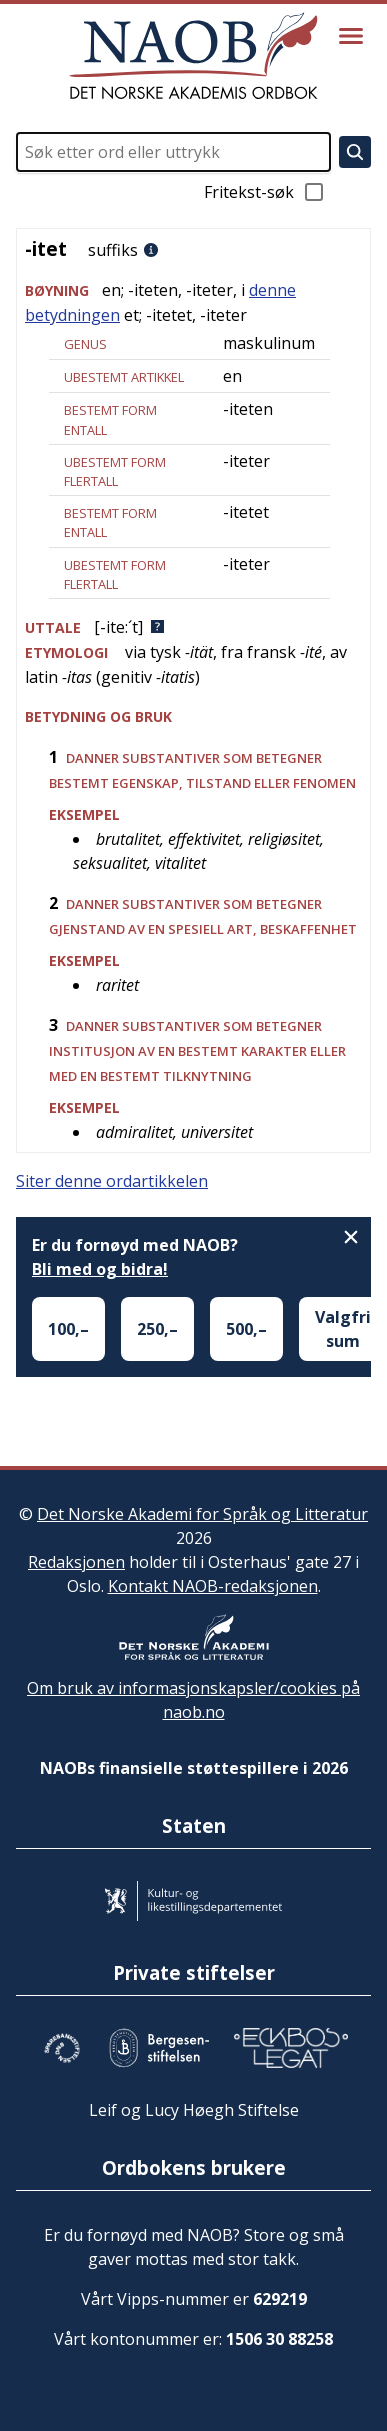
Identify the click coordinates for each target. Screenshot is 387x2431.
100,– (68, 1329)
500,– (246, 1329)
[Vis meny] (351, 36)
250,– (157, 1329)
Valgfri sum (343, 1329)
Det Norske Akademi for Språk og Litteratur (202, 1514)
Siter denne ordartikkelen (112, 1181)
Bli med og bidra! (100, 1269)
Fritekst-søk (265, 192)
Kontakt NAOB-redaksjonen (213, 1586)
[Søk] (355, 152)
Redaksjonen (76, 1562)
